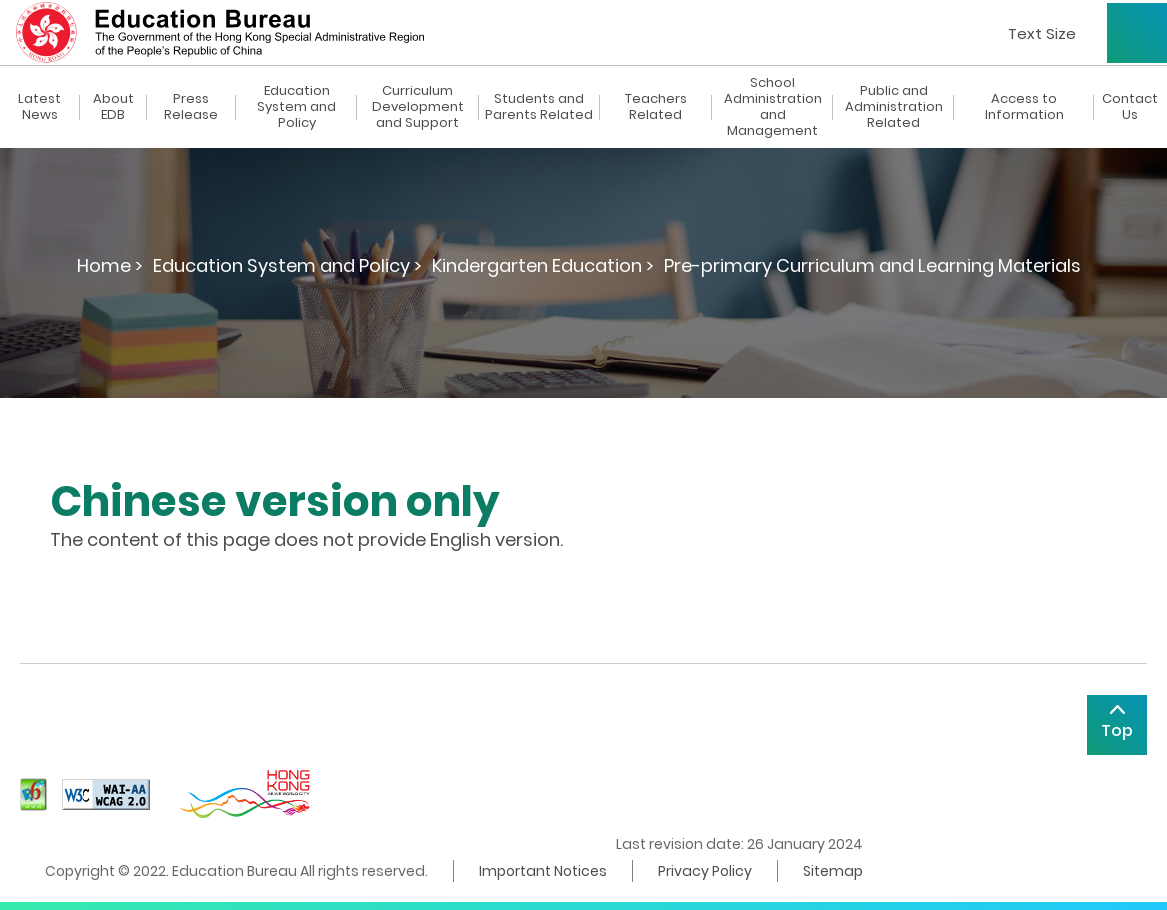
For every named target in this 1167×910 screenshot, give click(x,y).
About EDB (113, 107)
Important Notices (543, 871)
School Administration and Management (773, 107)
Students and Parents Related (539, 107)
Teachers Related (656, 107)
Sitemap (833, 871)
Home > (110, 265)
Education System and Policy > (287, 265)
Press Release (191, 107)
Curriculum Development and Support (418, 107)
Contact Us (1130, 107)
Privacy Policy (705, 871)
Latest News (39, 107)
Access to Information (1024, 107)
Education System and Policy (296, 107)
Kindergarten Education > (543, 265)
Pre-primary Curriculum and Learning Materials (872, 265)
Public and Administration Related (894, 107)
